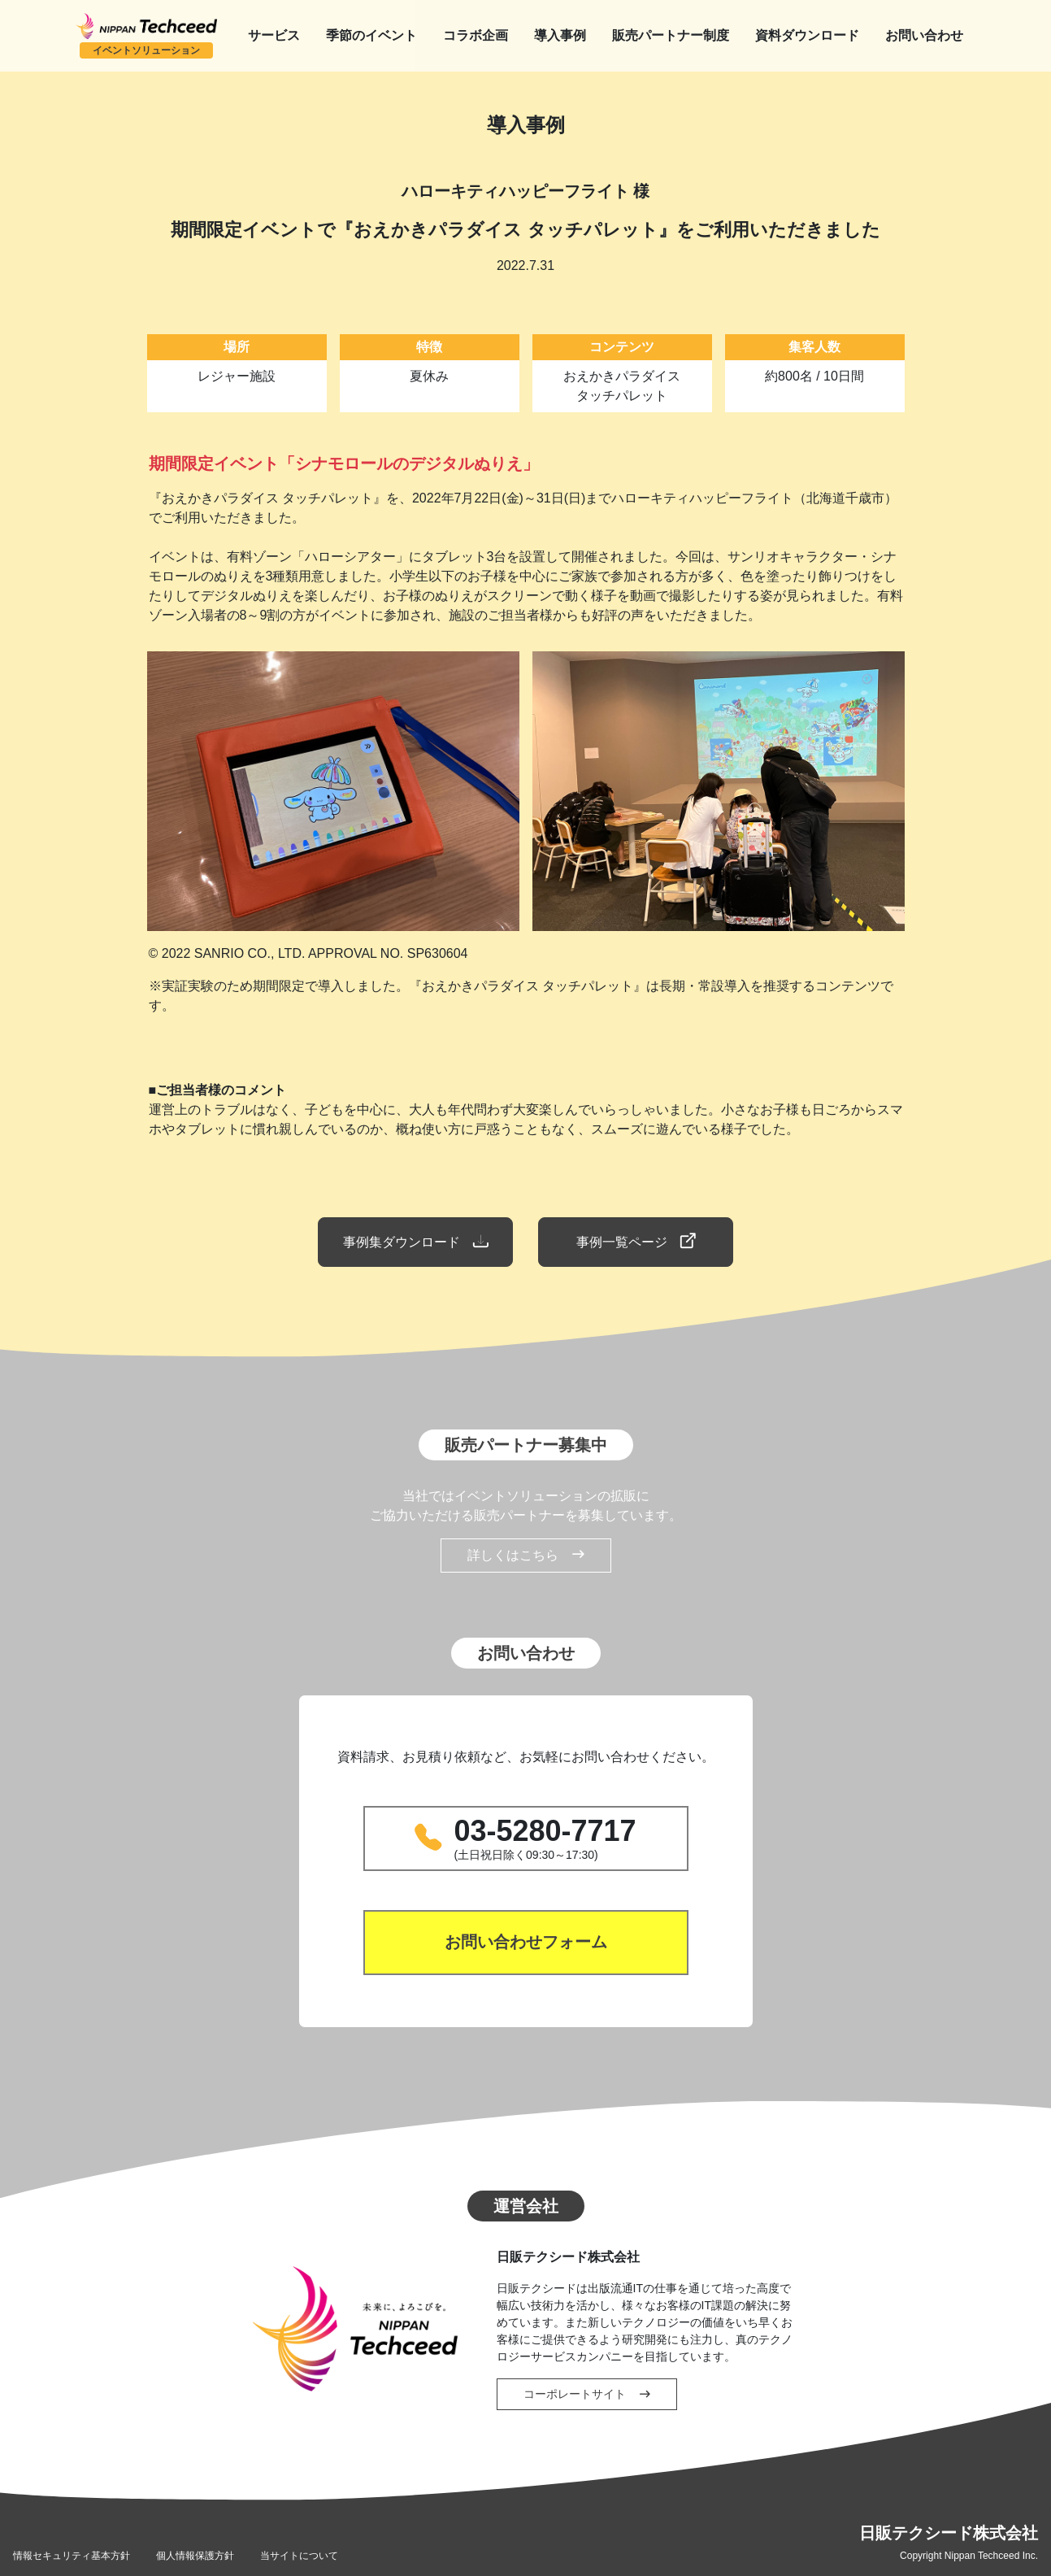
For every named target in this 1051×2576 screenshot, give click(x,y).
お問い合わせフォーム (526, 1943)
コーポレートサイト (586, 2393)
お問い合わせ (924, 35)
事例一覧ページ (636, 1242)
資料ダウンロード (807, 35)
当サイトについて (299, 2555)
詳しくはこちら (525, 1555)
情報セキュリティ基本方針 (71, 2555)
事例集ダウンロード (415, 1242)
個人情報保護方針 (195, 2555)
